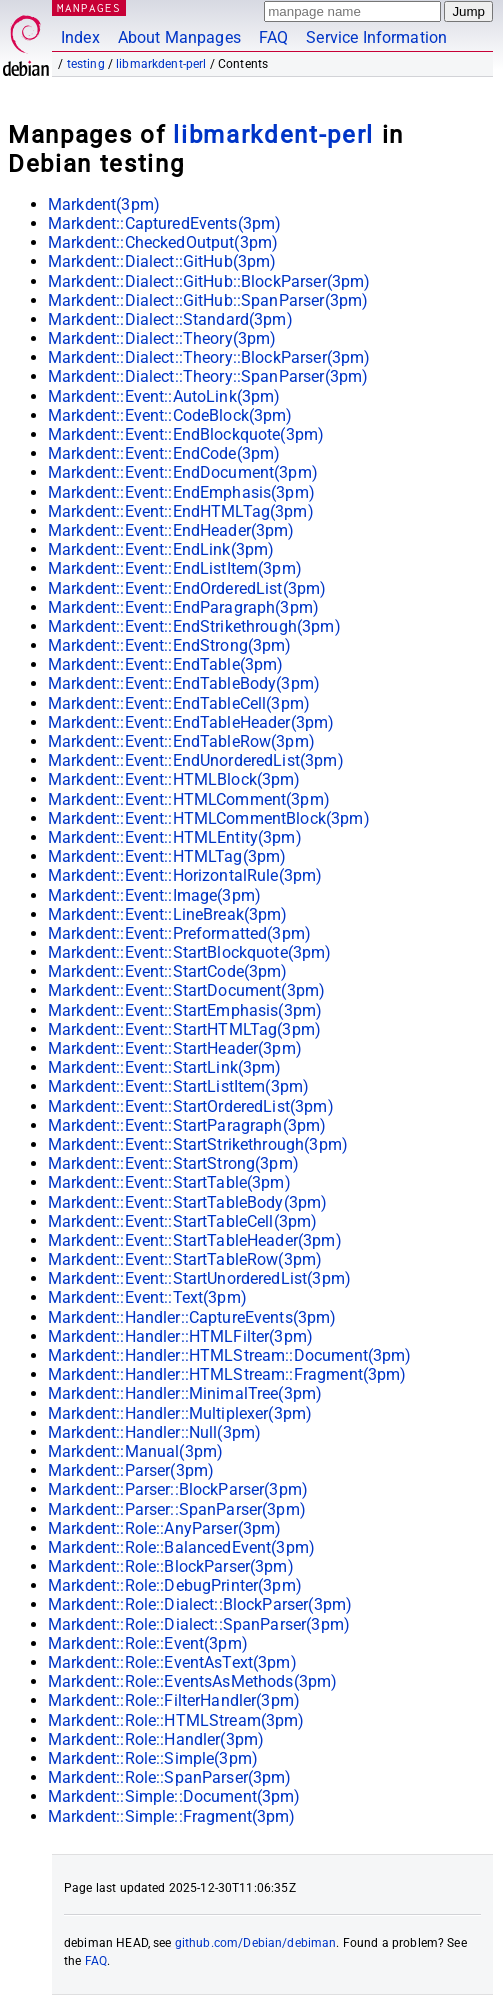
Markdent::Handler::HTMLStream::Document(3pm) (230, 1355)
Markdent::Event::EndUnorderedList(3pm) (196, 760)
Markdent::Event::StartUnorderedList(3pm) (199, 1278)
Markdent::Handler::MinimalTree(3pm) (185, 1393)
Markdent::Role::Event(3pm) (148, 1643)
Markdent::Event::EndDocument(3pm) (183, 472)
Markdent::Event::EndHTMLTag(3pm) (181, 511)
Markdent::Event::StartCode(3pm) (168, 971)
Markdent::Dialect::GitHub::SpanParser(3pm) (208, 300)
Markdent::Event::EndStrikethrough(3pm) (194, 626)
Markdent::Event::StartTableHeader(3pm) (195, 1240)
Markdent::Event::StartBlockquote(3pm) (190, 952)
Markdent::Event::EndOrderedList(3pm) (187, 588)
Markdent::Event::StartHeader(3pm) (175, 1048)
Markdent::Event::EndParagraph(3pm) (183, 607)
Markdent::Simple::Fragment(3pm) (172, 1816)
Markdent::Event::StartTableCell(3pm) (182, 1221)
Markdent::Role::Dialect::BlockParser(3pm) (200, 1604)
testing (86, 64)
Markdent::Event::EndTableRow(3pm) (181, 741)
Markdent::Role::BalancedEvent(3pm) (181, 1547)
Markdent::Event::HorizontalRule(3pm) (185, 875)
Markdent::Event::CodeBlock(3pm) (170, 415)
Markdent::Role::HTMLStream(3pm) (176, 1720)
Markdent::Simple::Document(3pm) (174, 1796)
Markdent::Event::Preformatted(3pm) (179, 933)
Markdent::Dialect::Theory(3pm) (162, 338)
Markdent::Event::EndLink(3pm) (161, 549)
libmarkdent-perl (161, 64)
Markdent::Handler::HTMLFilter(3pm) (180, 1336)
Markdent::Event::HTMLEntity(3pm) (175, 837)
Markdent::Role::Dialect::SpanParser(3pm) (199, 1624)
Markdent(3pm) (104, 204)
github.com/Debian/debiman (256, 1943)
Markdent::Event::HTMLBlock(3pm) (174, 779)
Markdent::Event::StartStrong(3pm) (173, 1163)
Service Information (376, 37)
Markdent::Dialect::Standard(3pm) (170, 319)
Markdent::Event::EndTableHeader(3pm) (191, 722)
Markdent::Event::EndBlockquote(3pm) (186, 434)
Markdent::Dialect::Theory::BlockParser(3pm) (209, 357)
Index (80, 37)
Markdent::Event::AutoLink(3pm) (164, 396)
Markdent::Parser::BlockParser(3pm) (178, 1489)
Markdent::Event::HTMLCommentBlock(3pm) (209, 818)
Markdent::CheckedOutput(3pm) (163, 242)
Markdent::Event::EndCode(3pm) (164, 453)
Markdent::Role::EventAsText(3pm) (172, 1662)
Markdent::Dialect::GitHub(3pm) (162, 261)
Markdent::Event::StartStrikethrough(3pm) (198, 1144)
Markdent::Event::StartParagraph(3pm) (187, 1125)
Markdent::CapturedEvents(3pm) (164, 223)
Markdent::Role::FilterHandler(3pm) (174, 1700)
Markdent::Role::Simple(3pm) (153, 1758)
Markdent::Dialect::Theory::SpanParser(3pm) (208, 376)
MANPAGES (89, 7)
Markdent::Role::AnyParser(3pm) (165, 1528)
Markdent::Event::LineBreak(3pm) (168, 914)
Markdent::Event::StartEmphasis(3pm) (185, 1010)
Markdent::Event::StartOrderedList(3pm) (191, 1106)
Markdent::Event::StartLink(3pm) (165, 1067)
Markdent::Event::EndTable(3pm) (166, 664)
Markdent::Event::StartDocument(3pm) (186, 990)
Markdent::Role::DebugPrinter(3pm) (175, 1585)
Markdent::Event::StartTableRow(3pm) (185, 1259)
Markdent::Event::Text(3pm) (147, 1297)
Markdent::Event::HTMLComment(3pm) (189, 799)
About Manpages (179, 37)
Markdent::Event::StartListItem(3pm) (178, 1086)
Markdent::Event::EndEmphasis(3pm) (181, 492)
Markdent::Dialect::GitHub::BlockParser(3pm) (209, 281)
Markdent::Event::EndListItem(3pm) (175, 568)
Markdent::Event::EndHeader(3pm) (171, 530)
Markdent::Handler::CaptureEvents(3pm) (192, 1317)
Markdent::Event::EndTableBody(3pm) (184, 683)
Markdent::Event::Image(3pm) (154, 895)
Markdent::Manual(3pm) (135, 1451)
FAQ (273, 37)
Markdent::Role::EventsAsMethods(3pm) (192, 1681)
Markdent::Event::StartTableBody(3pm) (187, 1202)
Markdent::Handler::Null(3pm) (154, 1432)
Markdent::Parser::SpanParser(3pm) (177, 1509)
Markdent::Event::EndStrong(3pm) (170, 645)
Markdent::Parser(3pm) (131, 1470)
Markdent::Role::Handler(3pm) (156, 1739)
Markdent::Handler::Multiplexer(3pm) (180, 1413)
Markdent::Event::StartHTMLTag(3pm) (184, 1029)
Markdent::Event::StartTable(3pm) (169, 1182)
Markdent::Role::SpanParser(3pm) (170, 1777)
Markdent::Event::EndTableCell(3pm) (179, 703)
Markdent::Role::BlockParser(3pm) (171, 1566)
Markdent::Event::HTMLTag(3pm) (167, 856)
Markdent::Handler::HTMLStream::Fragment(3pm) (227, 1374)
